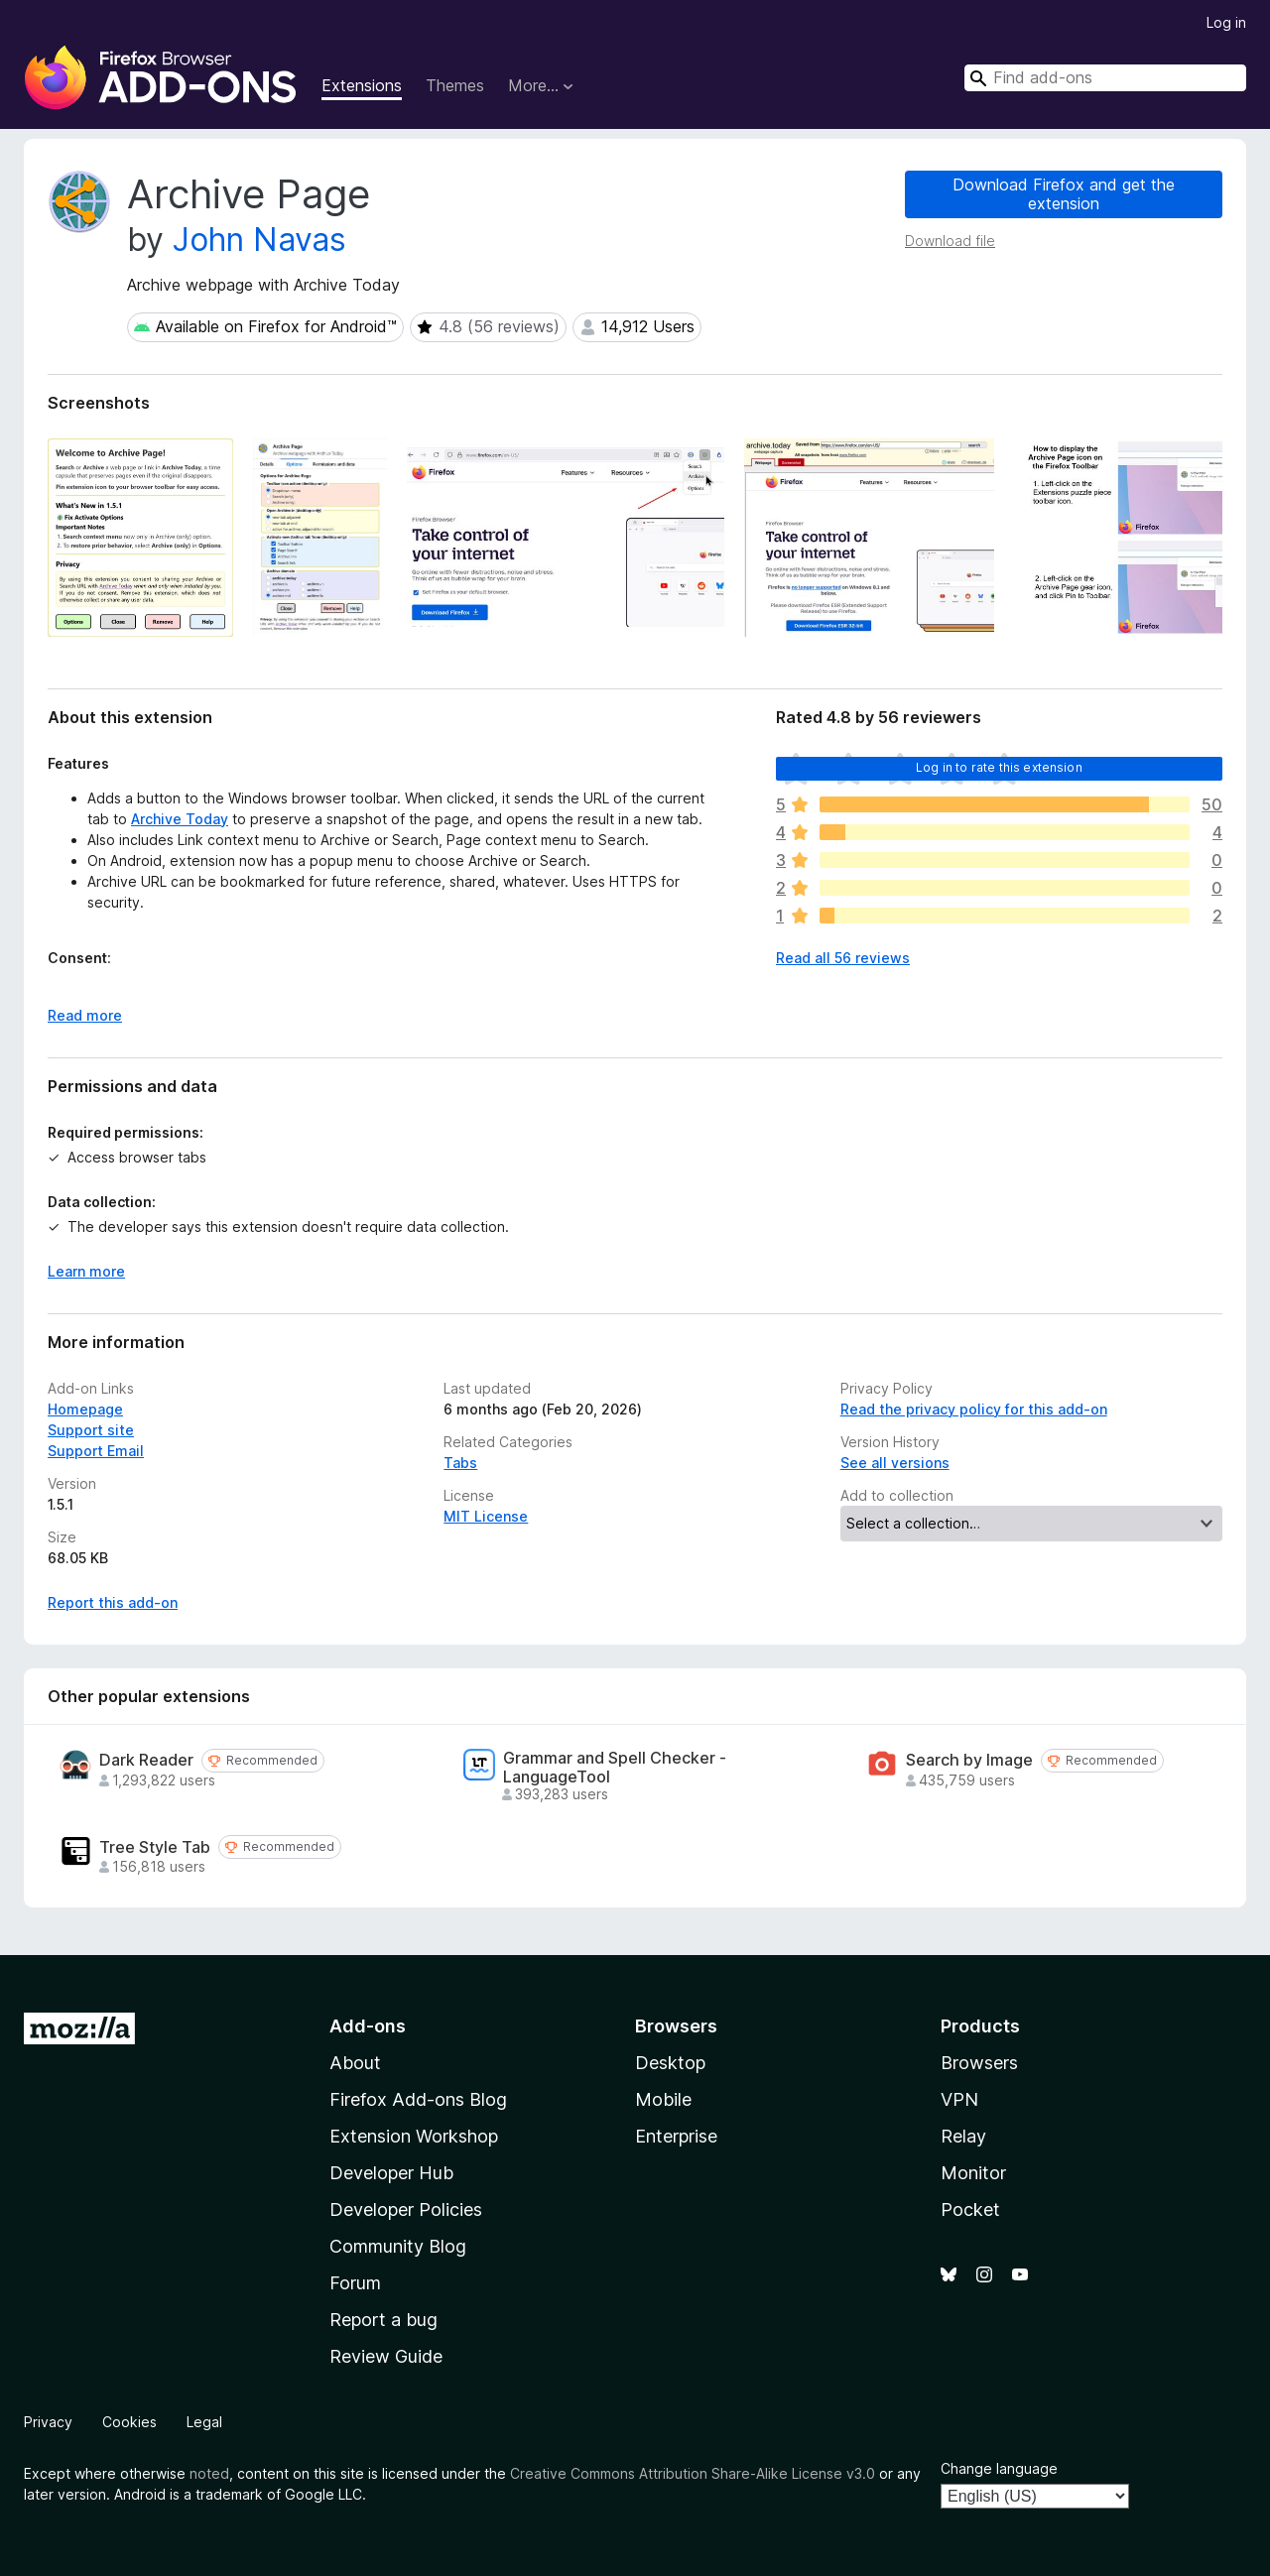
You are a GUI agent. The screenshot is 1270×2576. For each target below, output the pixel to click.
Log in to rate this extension (999, 767)
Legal (204, 2421)
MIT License (486, 1516)
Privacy (48, 2421)
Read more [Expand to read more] (85, 1015)
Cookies (129, 2421)
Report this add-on (113, 1602)
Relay (963, 2136)
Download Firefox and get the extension (1063, 194)
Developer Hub (391, 2172)
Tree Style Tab (154, 1847)
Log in (1226, 22)
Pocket (970, 2209)
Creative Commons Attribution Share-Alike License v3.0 (692, 2473)
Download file (950, 240)
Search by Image (969, 1760)
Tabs (460, 1462)
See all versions (895, 1462)
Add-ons (367, 2026)
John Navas (259, 239)
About (355, 2062)
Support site (91, 1429)
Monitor (973, 2172)
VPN (959, 2099)
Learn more (86, 1271)
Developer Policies (405, 2209)
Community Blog (397, 2246)
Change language (999, 2468)
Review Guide (386, 2356)
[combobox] (1105, 77)
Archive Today (179, 818)
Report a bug (383, 2319)
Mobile (663, 2099)
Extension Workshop (413, 2136)
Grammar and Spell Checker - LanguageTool (614, 1767)
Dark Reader (146, 1760)
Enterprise (676, 2136)
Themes (455, 85)
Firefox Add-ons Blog (418, 2099)
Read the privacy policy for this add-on (973, 1409)
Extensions (361, 85)
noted (209, 2473)
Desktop (670, 2062)
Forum (355, 2282)
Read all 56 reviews (843, 957)
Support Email (96, 1450)
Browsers (979, 2062)
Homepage (85, 1409)
